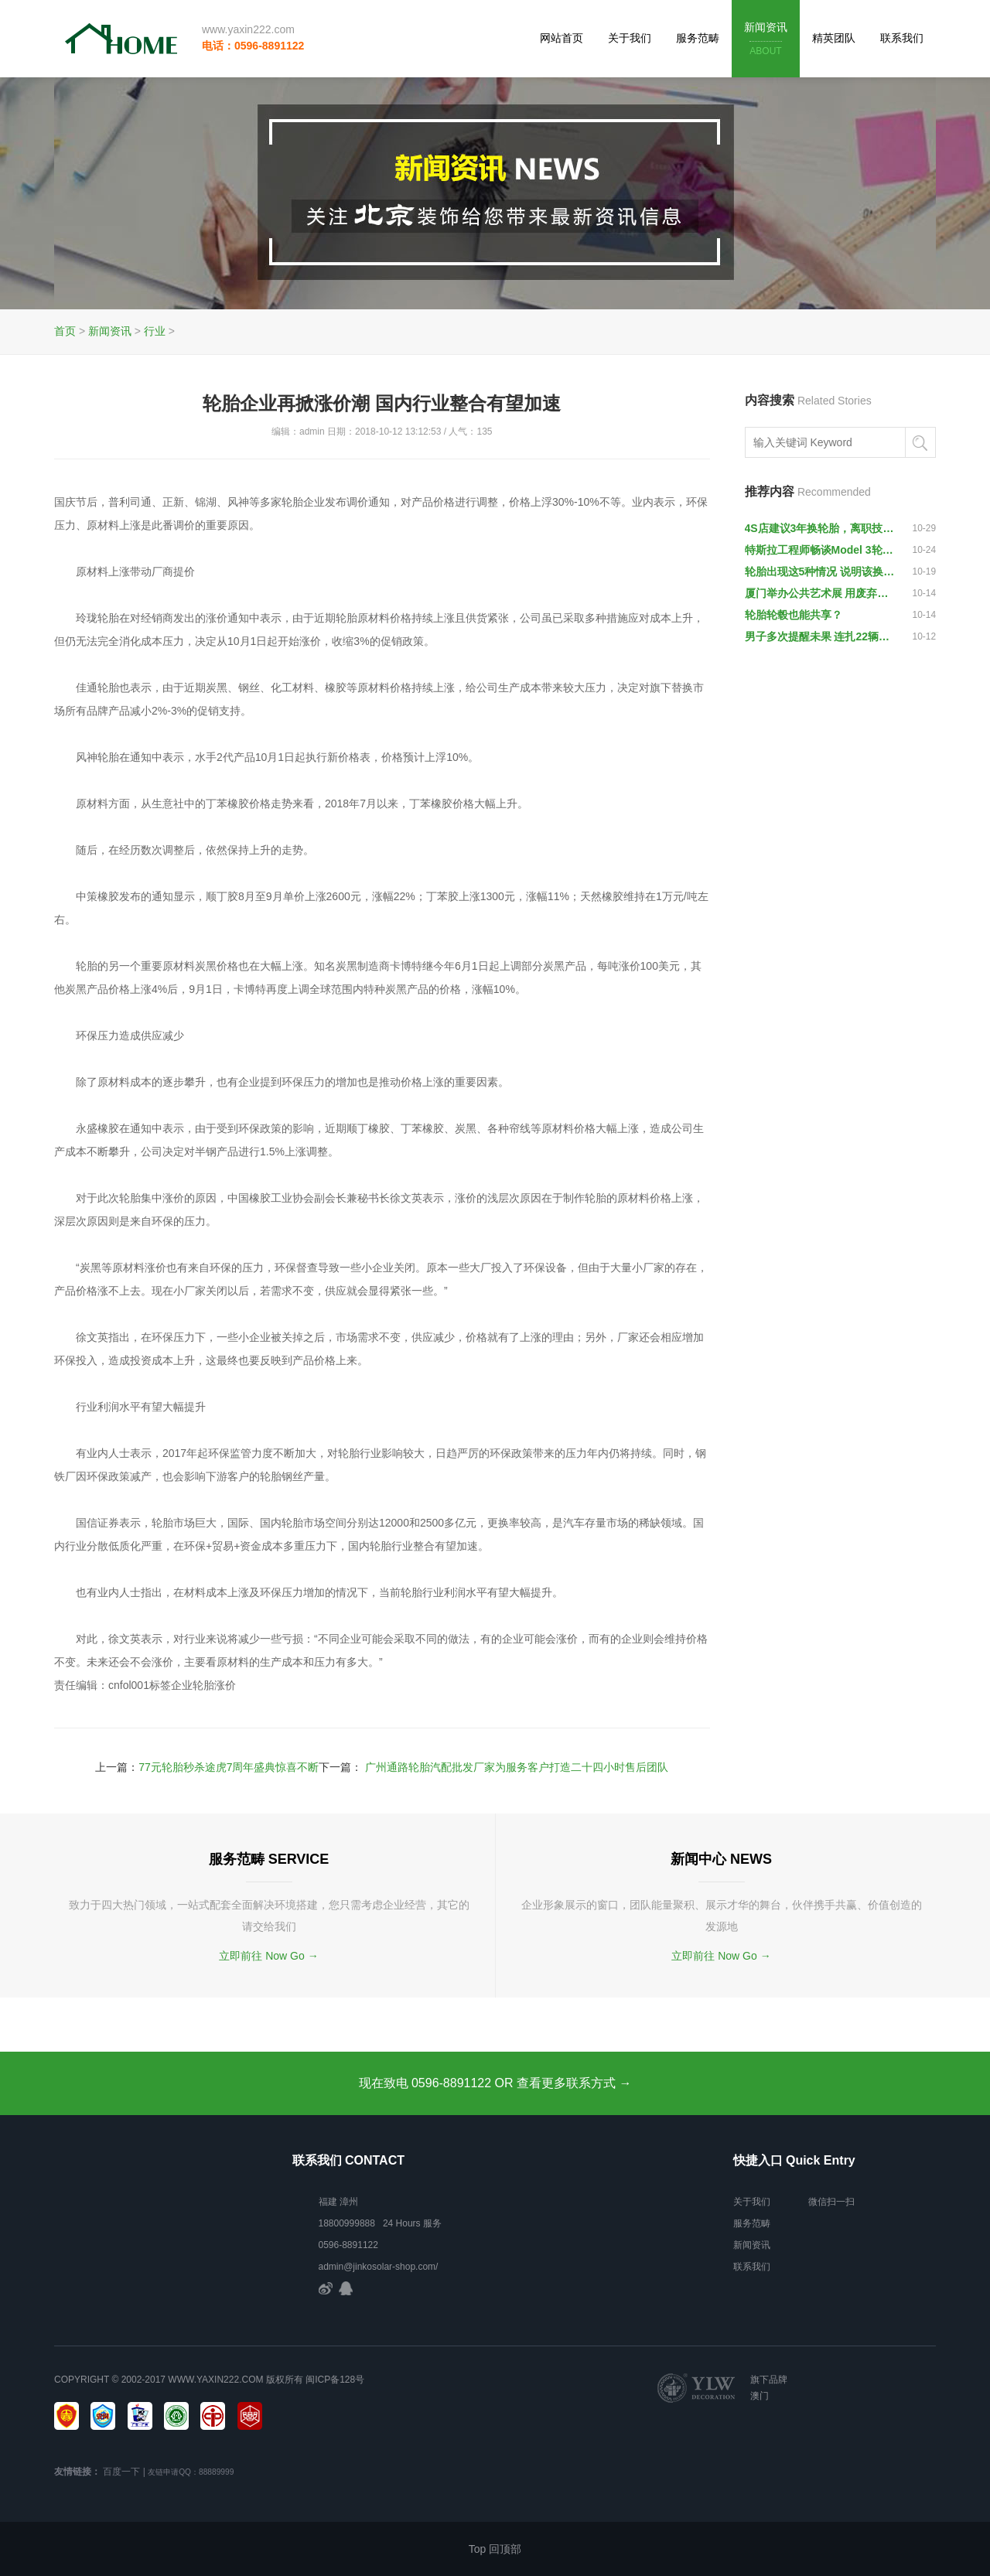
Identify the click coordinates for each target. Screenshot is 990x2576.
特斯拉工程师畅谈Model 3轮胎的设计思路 (821, 550)
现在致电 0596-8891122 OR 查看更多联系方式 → (495, 2083)
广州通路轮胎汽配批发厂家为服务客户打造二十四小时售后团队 (516, 1767)
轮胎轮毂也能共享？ (793, 615)
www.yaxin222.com (248, 29)
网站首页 (561, 38)
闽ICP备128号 (335, 2379)
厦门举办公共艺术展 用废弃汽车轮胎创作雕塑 (821, 593)
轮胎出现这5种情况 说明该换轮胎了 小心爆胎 (821, 571)
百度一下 (121, 2471)
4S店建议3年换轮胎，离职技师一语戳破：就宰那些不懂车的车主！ (821, 528)
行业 (155, 331)
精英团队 (833, 38)
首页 (65, 331)
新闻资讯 (765, 40)
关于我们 (629, 38)
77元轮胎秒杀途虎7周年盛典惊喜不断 (228, 1767)
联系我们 (901, 38)
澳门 (759, 2395)
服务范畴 (697, 38)
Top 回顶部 (495, 2549)
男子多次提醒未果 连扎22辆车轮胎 (821, 636)
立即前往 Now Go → (268, 1956)
